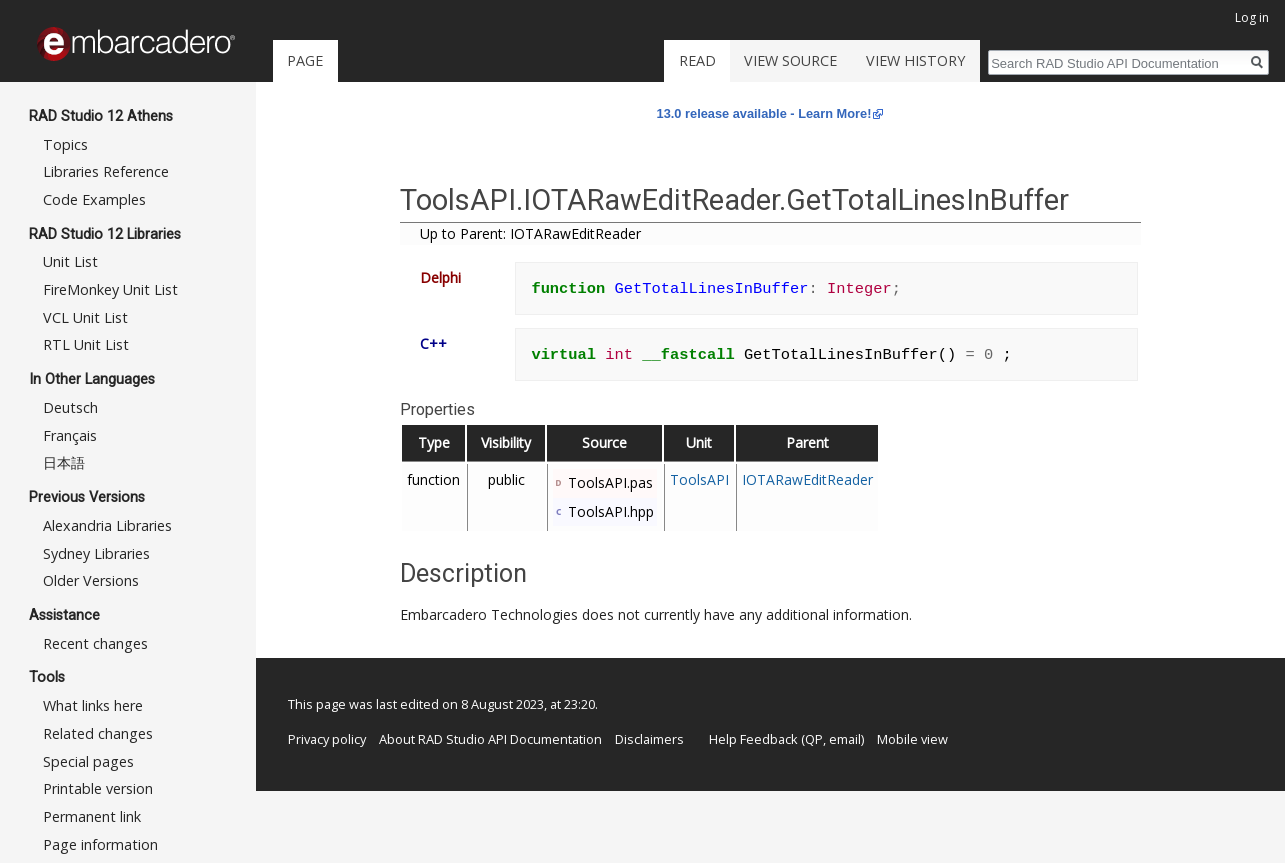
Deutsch (70, 407)
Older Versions (91, 580)
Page (305, 60)
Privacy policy (327, 739)
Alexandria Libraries (107, 525)
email (845, 739)
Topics (65, 144)
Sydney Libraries (96, 553)
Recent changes (95, 643)
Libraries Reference (106, 171)
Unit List (70, 261)
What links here (93, 705)
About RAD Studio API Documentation (490, 739)
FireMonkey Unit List (110, 289)
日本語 (64, 462)
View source (790, 60)
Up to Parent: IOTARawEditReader (530, 233)
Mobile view (912, 739)
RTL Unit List (86, 344)
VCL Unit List (85, 317)
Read (697, 60)
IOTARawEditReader (807, 479)
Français (70, 435)
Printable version (98, 788)
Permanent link (92, 816)
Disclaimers (649, 739)
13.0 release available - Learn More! (764, 113)
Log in (1252, 17)
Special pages (88, 761)
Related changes (98, 733)
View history (915, 60)
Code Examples (94, 199)
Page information (100, 844)
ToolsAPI (699, 479)
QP (814, 739)
